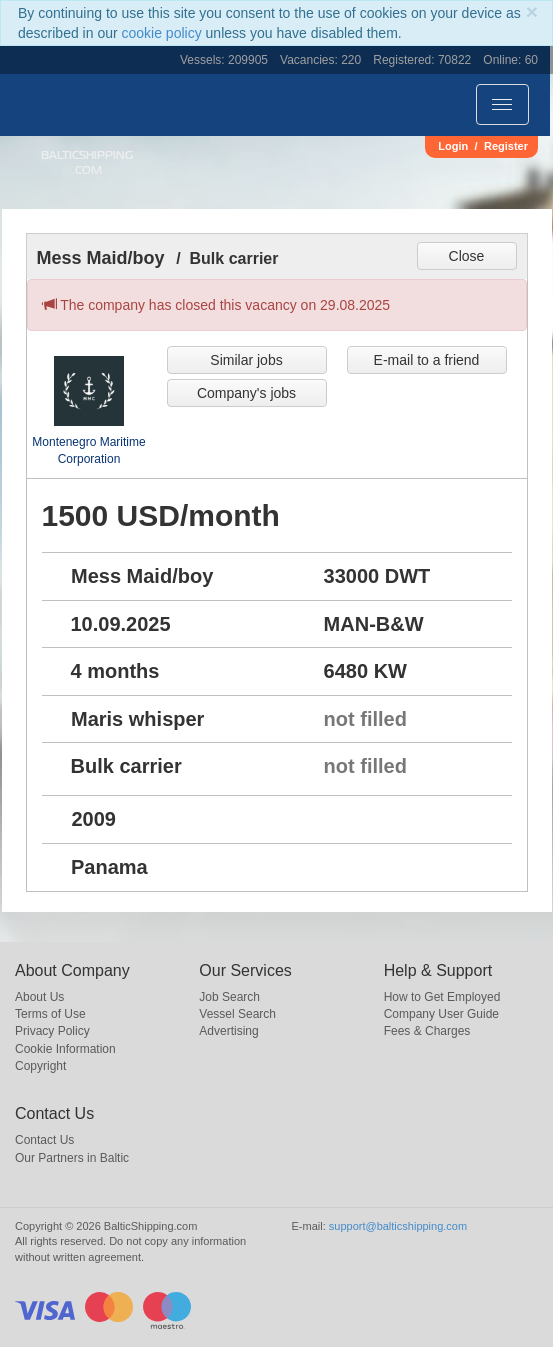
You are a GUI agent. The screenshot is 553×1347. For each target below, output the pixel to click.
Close (467, 256)
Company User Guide (441, 1014)
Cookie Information (65, 1049)
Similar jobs (246, 360)
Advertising (228, 1031)
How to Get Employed (442, 997)
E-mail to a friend (427, 360)
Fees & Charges (427, 1031)
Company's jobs (246, 393)
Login (453, 146)
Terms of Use (50, 1014)
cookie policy (162, 33)
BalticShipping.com (87, 162)
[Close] (532, 11)
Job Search (229, 997)
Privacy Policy (52, 1031)
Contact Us (44, 1140)
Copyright (40, 1066)
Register (506, 146)
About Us (39, 997)
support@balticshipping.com (398, 1226)
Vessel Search (237, 1014)
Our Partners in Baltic (72, 1158)
